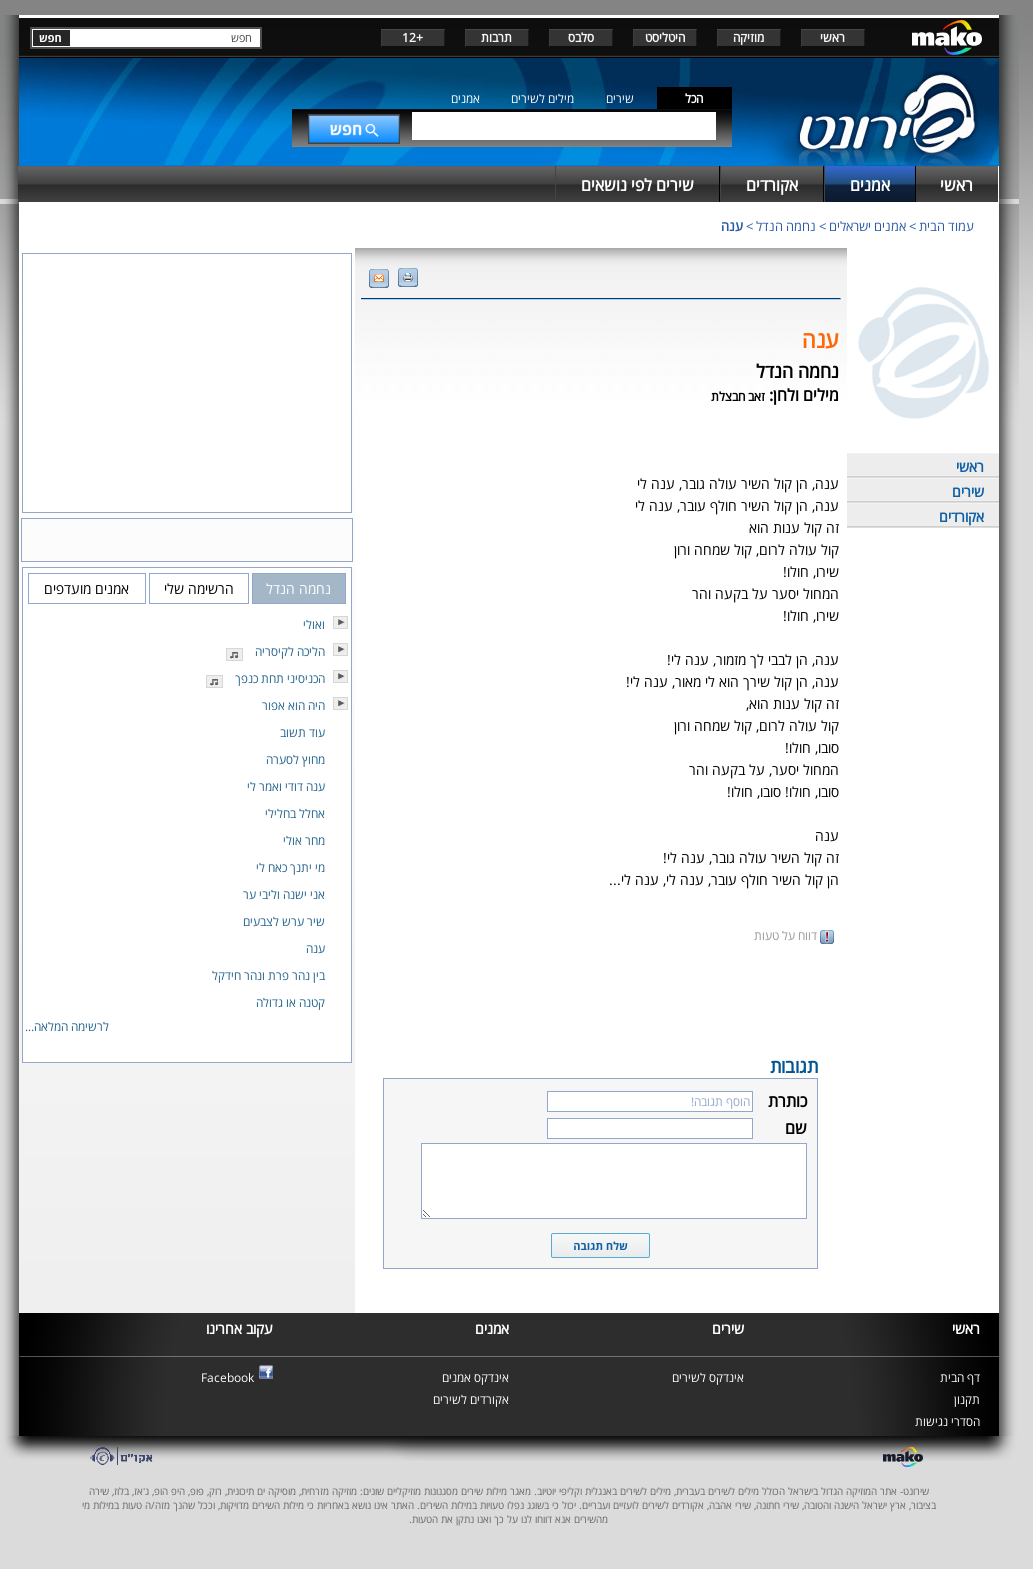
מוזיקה (748, 37)
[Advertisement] (601, 998)
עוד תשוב (302, 732)
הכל (694, 98)
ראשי (832, 37)
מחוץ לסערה (295, 759)
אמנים (465, 98)
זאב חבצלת (738, 396)
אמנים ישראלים (867, 226)
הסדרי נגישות (947, 1421)
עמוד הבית (946, 226)
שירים (620, 98)
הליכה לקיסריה (290, 651)
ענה (732, 226)
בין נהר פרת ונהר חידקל (268, 975)
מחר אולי (304, 840)
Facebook (227, 1377)
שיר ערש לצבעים (284, 921)
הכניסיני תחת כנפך (280, 678)
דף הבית (960, 1377)
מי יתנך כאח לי (290, 867)
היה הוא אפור (293, 705)
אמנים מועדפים (86, 588)
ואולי (314, 624)
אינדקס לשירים (708, 1377)
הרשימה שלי (199, 588)
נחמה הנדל (786, 226)
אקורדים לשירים (471, 1399)
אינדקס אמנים (475, 1377)
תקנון (967, 1399)
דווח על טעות (794, 935)
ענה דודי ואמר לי (286, 786)
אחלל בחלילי (295, 813)
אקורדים (961, 516)
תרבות (496, 37)
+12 (412, 37)
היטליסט (665, 37)
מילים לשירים (542, 98)
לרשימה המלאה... (67, 1026)
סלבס (581, 37)
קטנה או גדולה (290, 1002)
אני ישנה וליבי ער (284, 894)
